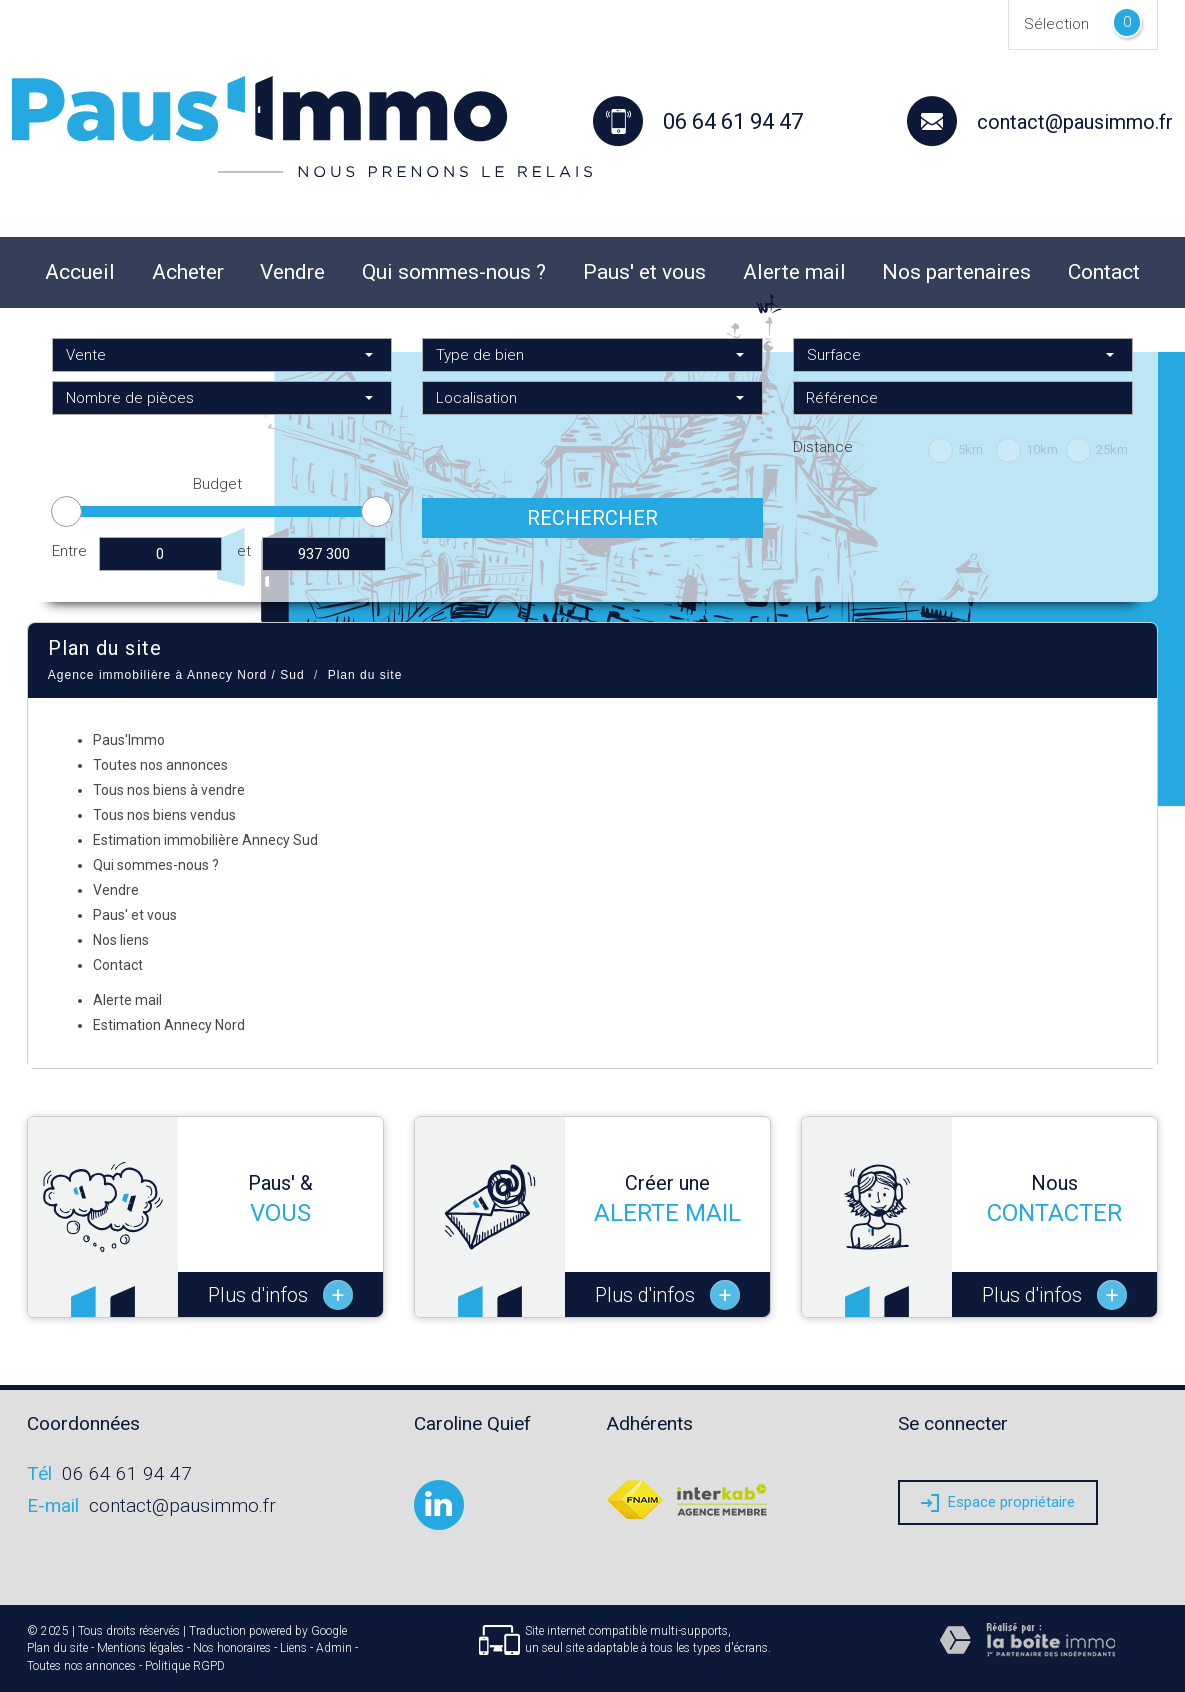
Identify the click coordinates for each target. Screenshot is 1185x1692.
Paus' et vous (644, 272)
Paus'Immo (129, 740)
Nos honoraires (232, 1648)
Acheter (188, 272)
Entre (69, 551)
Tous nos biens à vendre (169, 790)
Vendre (292, 272)
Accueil (80, 272)
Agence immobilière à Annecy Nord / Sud (176, 675)
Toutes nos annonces (160, 765)
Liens (293, 1648)
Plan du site (57, 1648)
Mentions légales (140, 1648)
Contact (1104, 272)
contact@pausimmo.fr (1075, 122)
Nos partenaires (956, 272)
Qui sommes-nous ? (454, 272)
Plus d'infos (280, 1295)
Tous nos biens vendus (164, 815)
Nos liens (121, 940)
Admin (334, 1648)
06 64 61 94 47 (127, 1473)
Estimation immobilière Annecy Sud (205, 840)
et (244, 551)
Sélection (1056, 24)
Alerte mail (794, 272)
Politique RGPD (185, 1666)
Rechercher (592, 518)
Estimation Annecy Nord (169, 1025)
